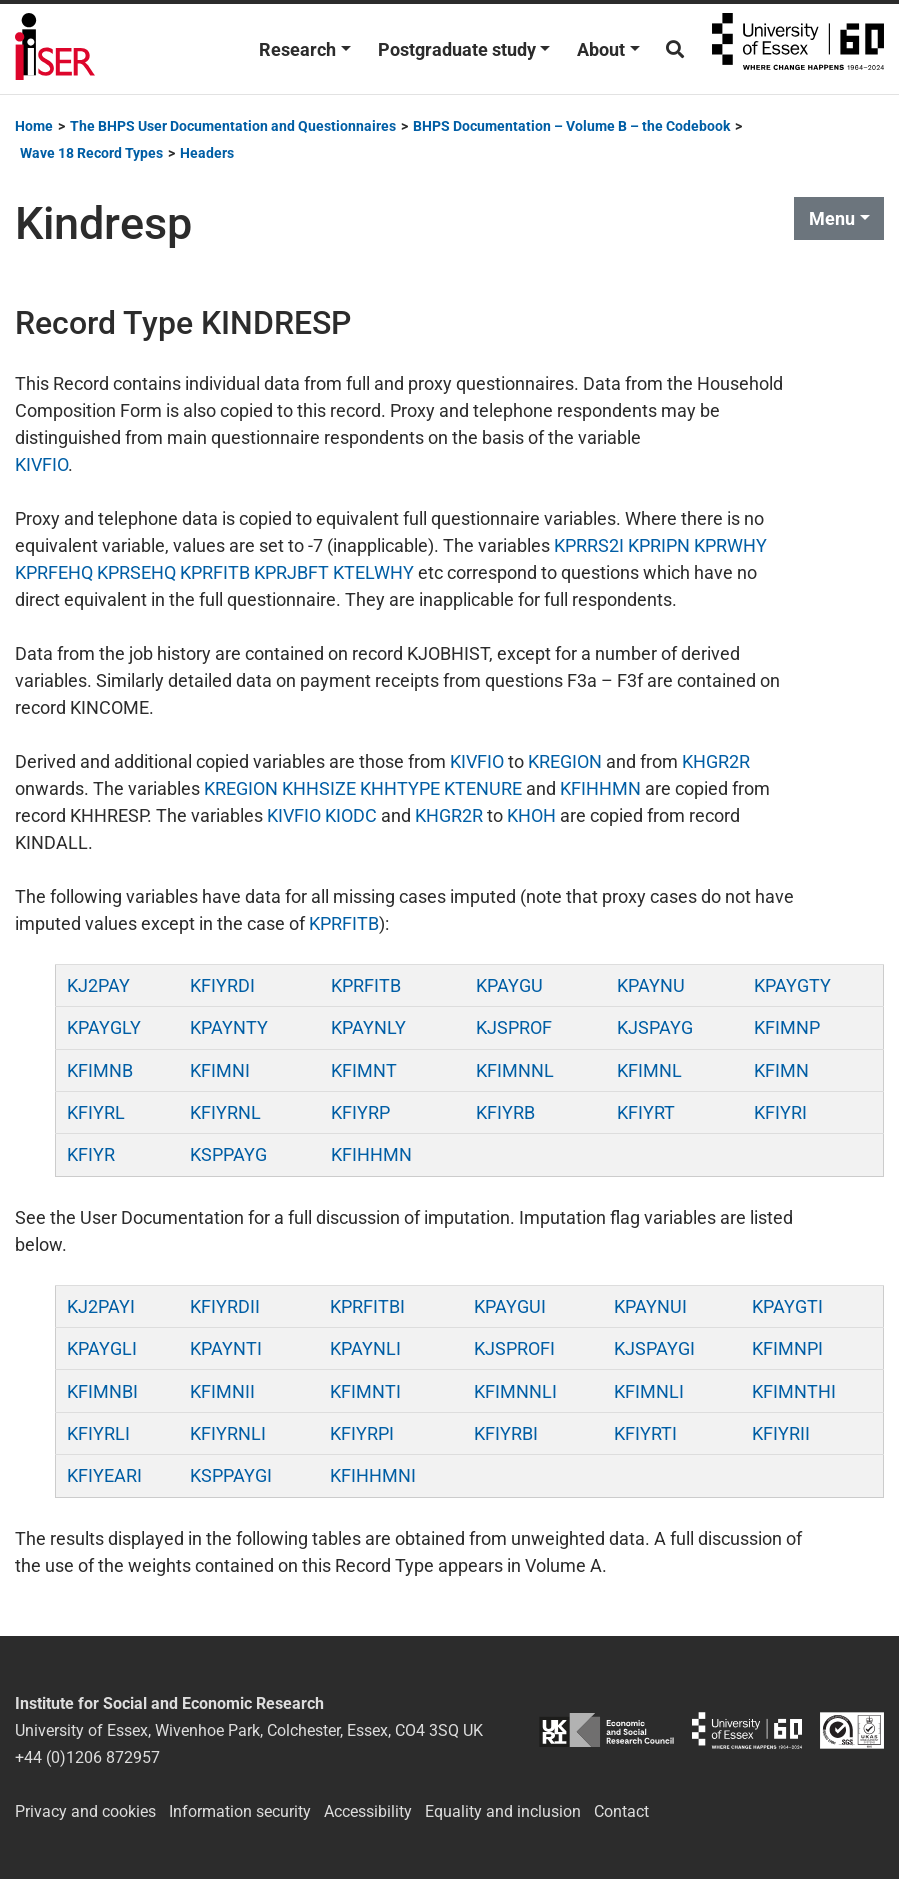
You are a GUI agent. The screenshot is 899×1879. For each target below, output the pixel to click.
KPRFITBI (367, 1306)
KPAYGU (509, 985)
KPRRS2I (589, 545)
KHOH (531, 815)
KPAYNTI (226, 1348)
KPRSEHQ (136, 572)
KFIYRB (505, 1112)
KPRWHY (730, 545)
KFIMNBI (102, 1391)
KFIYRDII (225, 1306)
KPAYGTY (792, 985)
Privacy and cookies (85, 1811)
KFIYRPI (362, 1433)
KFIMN (781, 1070)
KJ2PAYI (101, 1306)
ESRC (606, 1730)
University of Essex (798, 49)
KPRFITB (215, 572)
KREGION (565, 761)
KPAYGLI (102, 1348)
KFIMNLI (649, 1391)
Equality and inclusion (503, 1811)
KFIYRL (96, 1112)
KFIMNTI (365, 1391)
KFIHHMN (600, 788)
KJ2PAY (98, 985)
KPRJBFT (291, 572)
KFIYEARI (104, 1475)
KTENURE (483, 788)
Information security (240, 1811)
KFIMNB (100, 1070)
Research (297, 49)
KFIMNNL (515, 1070)
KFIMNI (220, 1070)
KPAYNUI (650, 1306)
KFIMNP (787, 1027)
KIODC (351, 815)
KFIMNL (649, 1070)
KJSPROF (514, 1027)
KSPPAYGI (231, 1475)
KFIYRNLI (228, 1433)
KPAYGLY (104, 1027)
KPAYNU (651, 985)
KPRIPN (659, 545)
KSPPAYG (228, 1154)
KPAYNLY (368, 1027)
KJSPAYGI (654, 1348)
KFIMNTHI (794, 1391)
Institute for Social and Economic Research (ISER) (55, 49)
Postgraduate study (457, 49)
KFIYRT (646, 1112)
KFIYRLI (98, 1433)
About (601, 49)
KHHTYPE (400, 788)
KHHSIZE (319, 788)
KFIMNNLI (515, 1391)
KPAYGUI (510, 1306)
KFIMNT (364, 1070)
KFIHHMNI (373, 1475)
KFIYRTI (645, 1433)
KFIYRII (781, 1433)
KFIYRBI (506, 1433)
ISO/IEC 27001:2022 (852, 1730)
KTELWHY (373, 572)
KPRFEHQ (54, 572)
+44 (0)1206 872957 (87, 1757)
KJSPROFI (514, 1348)
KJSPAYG (655, 1027)
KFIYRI (780, 1112)
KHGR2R (716, 761)
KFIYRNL (225, 1112)
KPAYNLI (365, 1348)
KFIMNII (222, 1391)
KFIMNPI (787, 1348)
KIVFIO (41, 464)
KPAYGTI (787, 1306)
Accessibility (368, 1811)
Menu (832, 218)
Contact (621, 1811)
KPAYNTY (229, 1027)
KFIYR (91, 1154)
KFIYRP (360, 1112)
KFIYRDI (222, 985)
